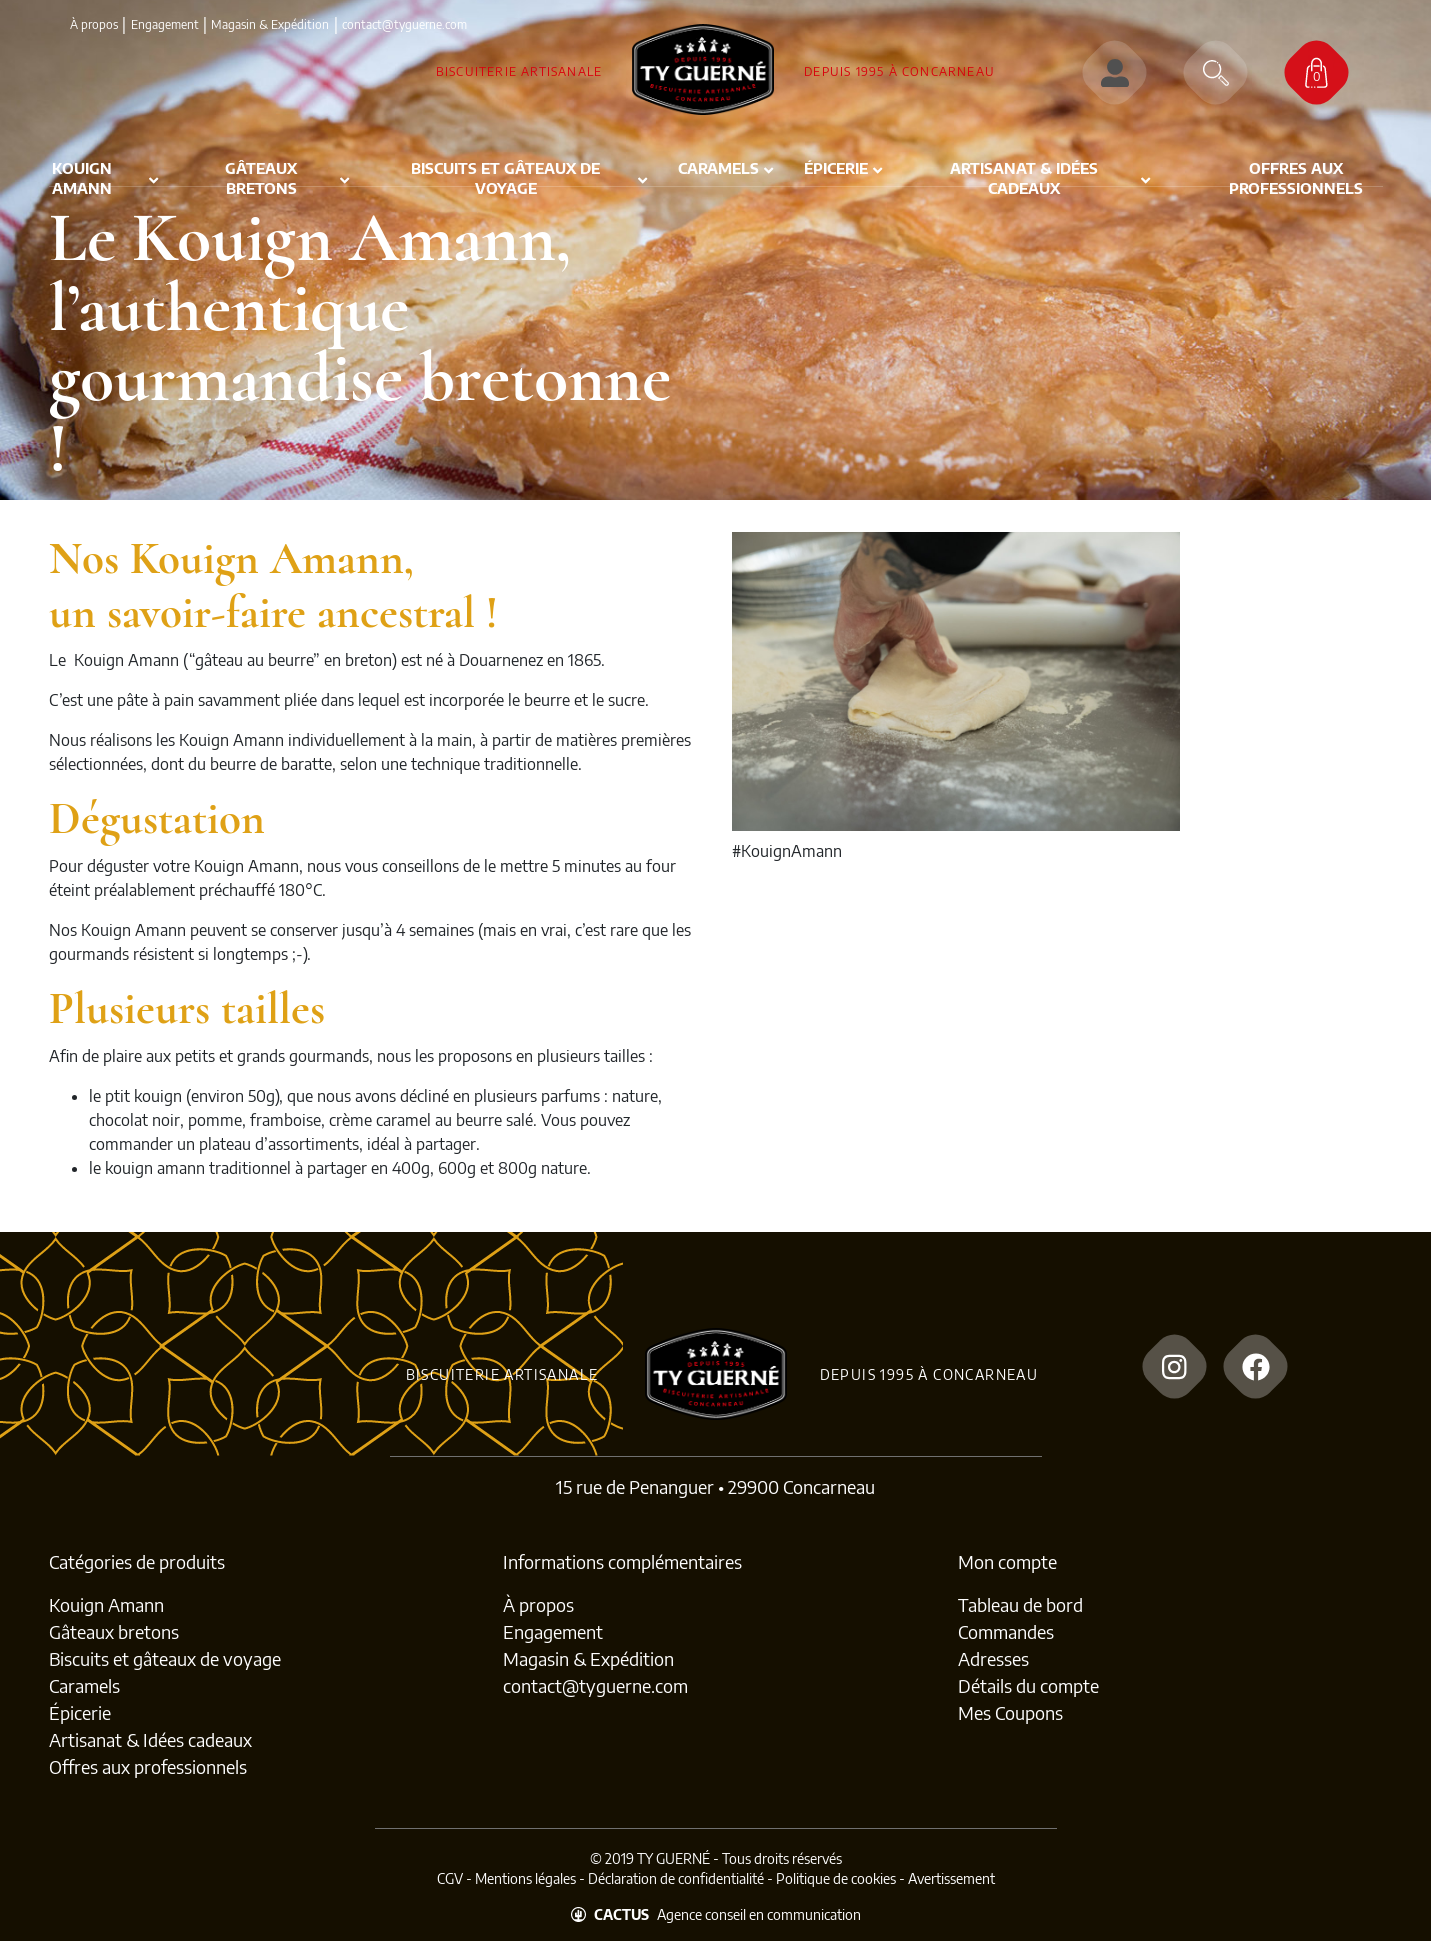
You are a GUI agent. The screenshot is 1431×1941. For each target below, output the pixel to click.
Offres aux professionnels (148, 1766)
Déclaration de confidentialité (676, 1878)
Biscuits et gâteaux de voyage (165, 1658)
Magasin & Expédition (270, 24)
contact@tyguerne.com (595, 1685)
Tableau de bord (1020, 1604)
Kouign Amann (106, 1604)
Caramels (84, 1685)
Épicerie (80, 1712)
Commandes (1006, 1631)
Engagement (165, 24)
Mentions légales (525, 1878)
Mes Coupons (1010, 1712)
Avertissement (951, 1878)
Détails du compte (1028, 1685)
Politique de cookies (836, 1878)
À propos (94, 24)
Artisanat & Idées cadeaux (150, 1739)
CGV (450, 1878)
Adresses (993, 1658)
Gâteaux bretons (114, 1631)
